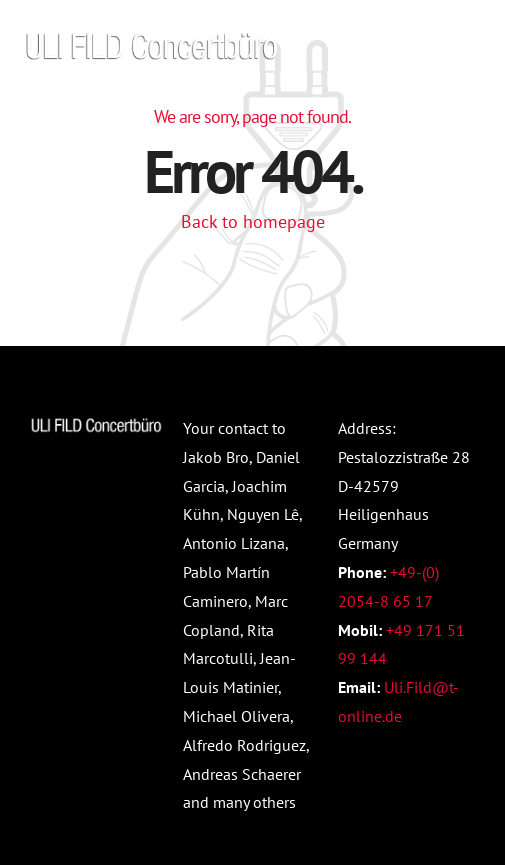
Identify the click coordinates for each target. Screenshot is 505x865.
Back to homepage (253, 221)
